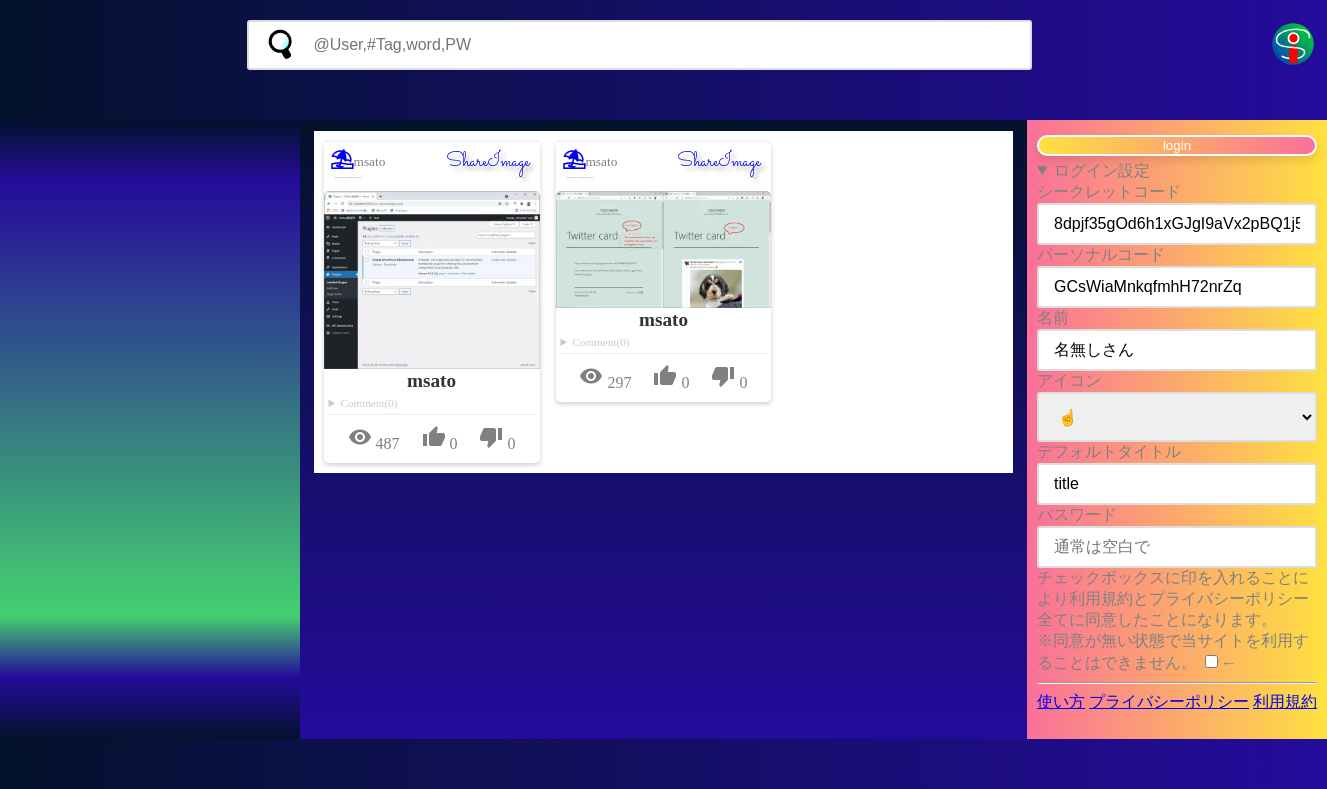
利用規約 (1285, 701)
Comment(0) (368, 403)
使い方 (1061, 701)
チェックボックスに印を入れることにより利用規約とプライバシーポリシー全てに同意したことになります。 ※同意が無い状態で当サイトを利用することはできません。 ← (1173, 620)
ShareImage (488, 162)
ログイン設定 (1102, 170)
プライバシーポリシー (1169, 701)
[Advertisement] (663, 95)
